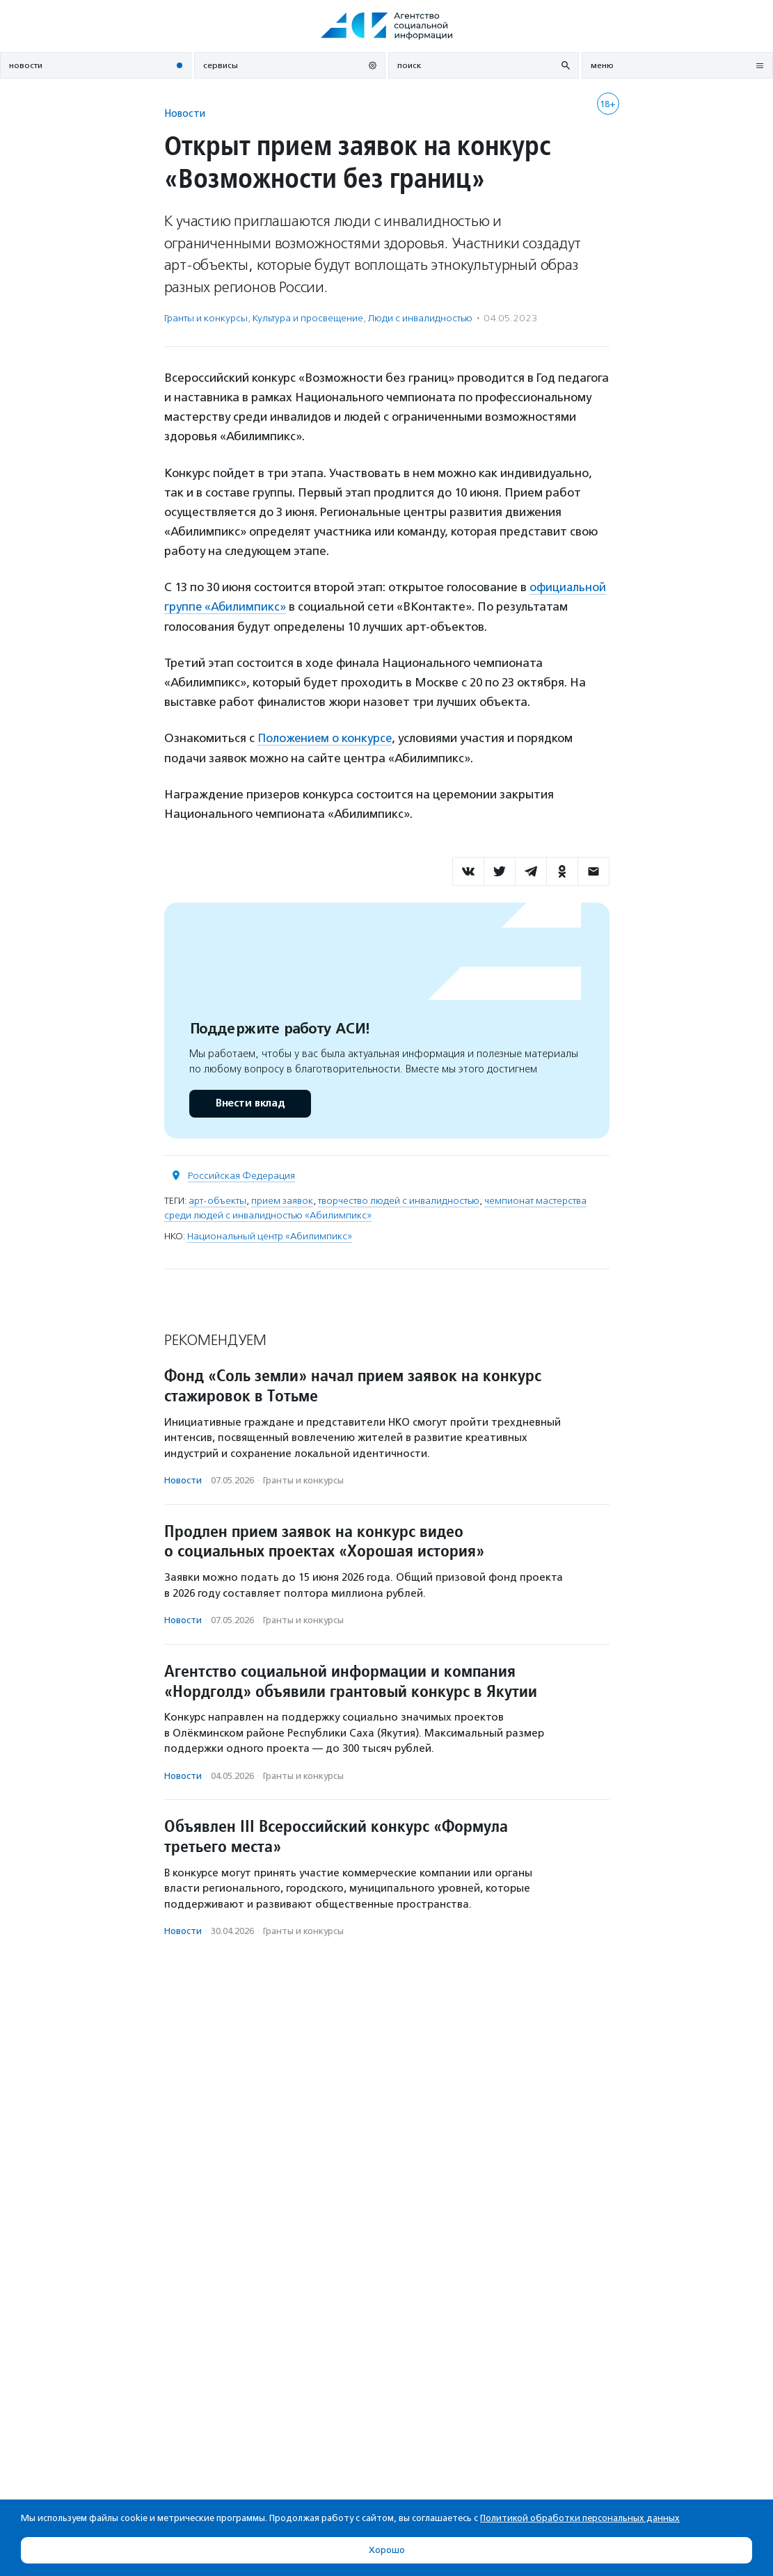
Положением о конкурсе (326, 737)
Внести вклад (250, 1102)
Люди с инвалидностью (420, 318)
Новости (184, 113)
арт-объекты (217, 1199)
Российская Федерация (241, 1174)
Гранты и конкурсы (206, 318)
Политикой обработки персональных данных (580, 2518)
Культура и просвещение (308, 318)
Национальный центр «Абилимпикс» (269, 1235)
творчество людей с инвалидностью (398, 1199)
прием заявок (282, 1199)
